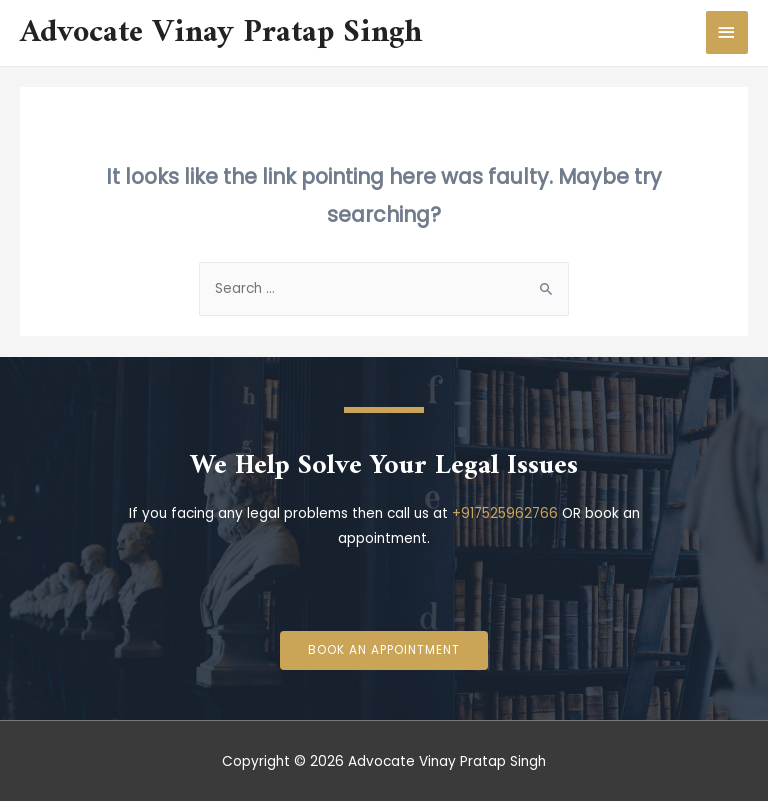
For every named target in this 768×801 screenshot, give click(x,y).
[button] (384, 651)
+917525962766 (505, 513)
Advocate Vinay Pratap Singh (221, 33)
